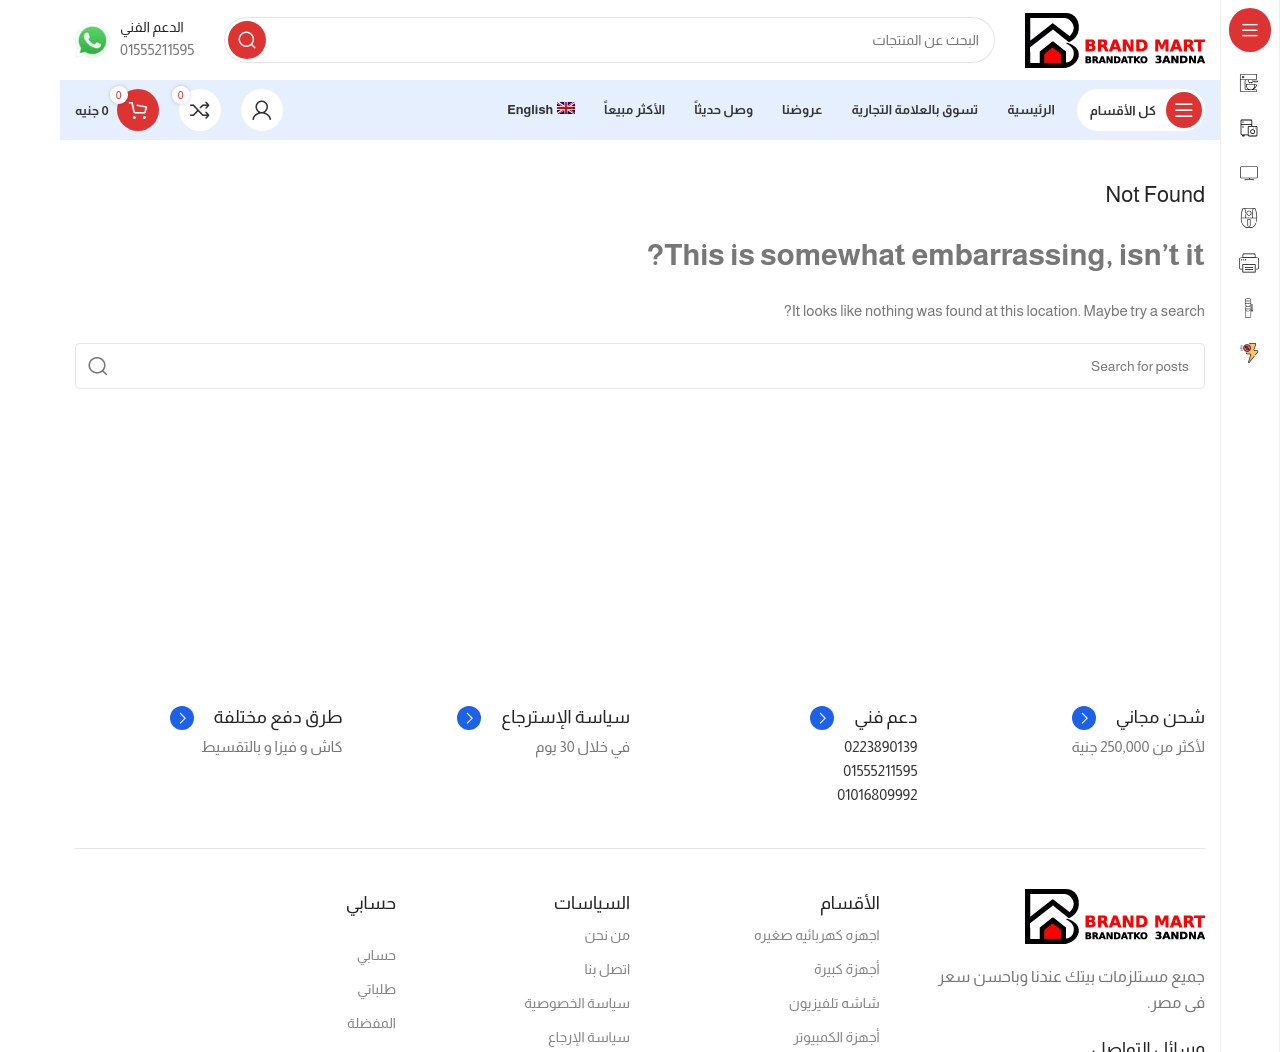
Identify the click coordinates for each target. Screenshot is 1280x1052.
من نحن (607, 935)
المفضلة (371, 1023)
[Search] (609, 40)
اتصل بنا (608, 969)
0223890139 (880, 746)
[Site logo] (1115, 38)
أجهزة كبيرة (847, 969)
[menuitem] (541, 110)
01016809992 (877, 794)
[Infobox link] (134, 40)
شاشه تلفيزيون (834, 1003)
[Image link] (1115, 914)
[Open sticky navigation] (1141, 110)
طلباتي (376, 989)
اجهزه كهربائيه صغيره (817, 935)
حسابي (376, 955)
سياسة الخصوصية (577, 1003)
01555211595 (880, 770)
